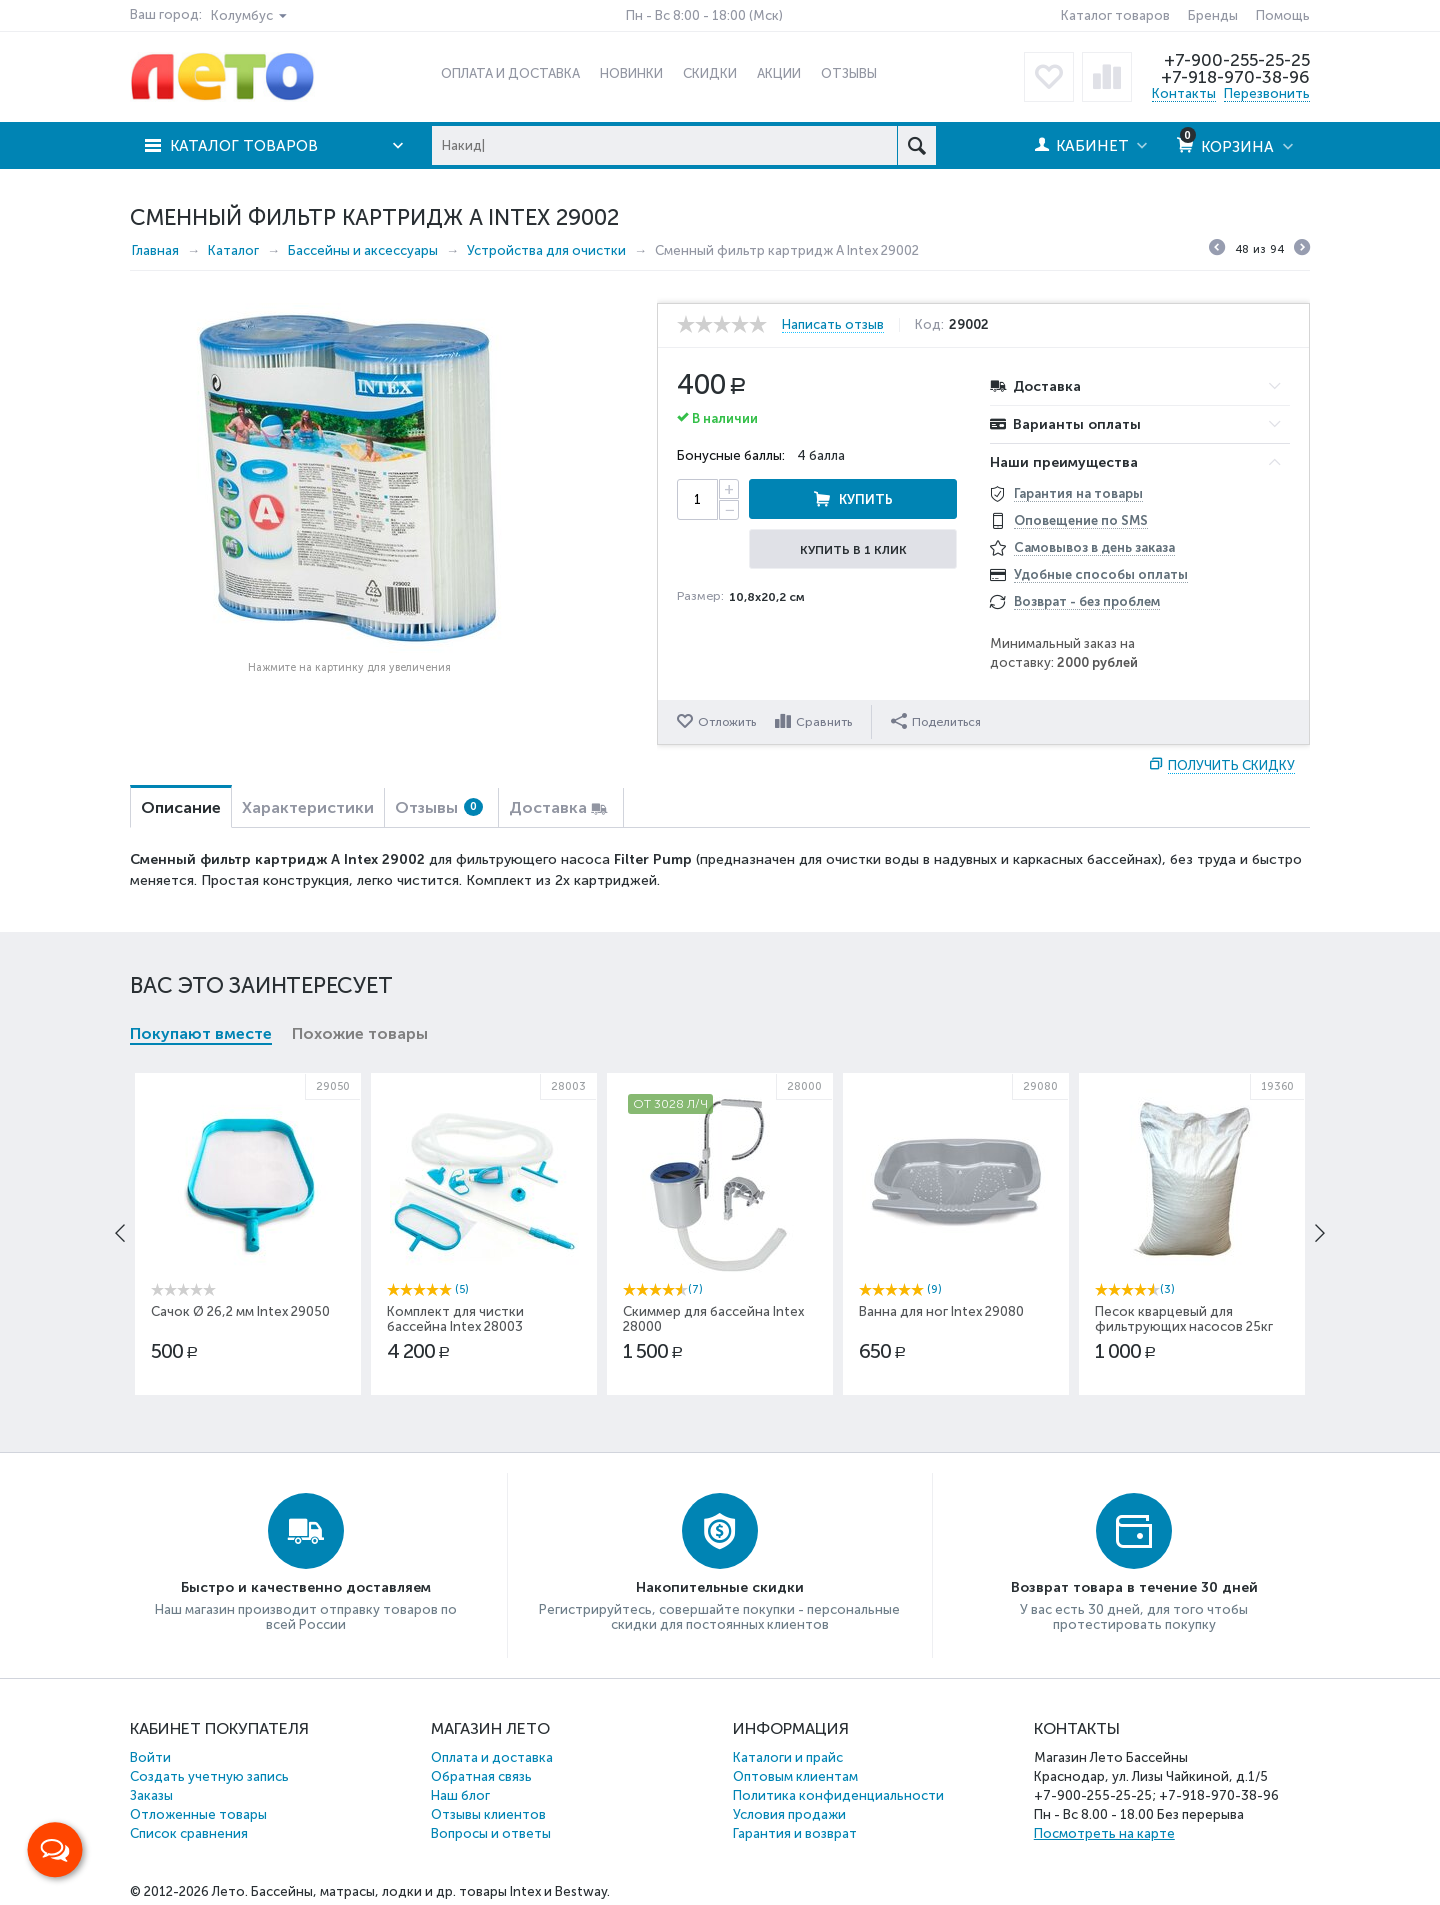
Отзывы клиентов (488, 1814)
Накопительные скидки (720, 1587)
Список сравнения (189, 1833)
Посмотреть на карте (1104, 1833)
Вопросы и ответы (491, 1833)
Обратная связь (481, 1776)
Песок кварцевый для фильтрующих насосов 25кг (1184, 1319)
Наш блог (460, 1795)
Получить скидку (1231, 765)
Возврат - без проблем (1087, 601)
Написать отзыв (833, 325)
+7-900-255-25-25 (1237, 60)
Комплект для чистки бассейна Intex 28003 (455, 1319)
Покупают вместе (201, 1033)
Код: (929, 325)
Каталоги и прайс (788, 1757)
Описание (181, 807)
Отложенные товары (198, 1814)
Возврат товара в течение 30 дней (1134, 1587)
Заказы (151, 1795)
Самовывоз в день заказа (1094, 547)
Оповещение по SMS (1081, 520)
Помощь (1283, 15)
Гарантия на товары (1078, 493)
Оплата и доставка (492, 1757)
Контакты (1184, 93)
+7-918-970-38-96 (1235, 77)
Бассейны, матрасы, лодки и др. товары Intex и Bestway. (430, 1891)
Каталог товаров (1115, 15)
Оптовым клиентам (795, 1776)
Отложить (727, 722)
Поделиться (936, 721)
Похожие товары (360, 1033)
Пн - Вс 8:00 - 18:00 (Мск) (704, 15)
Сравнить (824, 722)
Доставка (548, 807)
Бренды (1213, 15)
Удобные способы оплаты (1101, 574)
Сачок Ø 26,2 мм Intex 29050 (240, 1311)
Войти (150, 1757)
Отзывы (439, 807)
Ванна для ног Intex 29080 (941, 1311)
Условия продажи (789, 1814)
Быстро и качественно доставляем (306, 1587)
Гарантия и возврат (795, 1833)
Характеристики (308, 807)
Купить (866, 499)
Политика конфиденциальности (838, 1795)
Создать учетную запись (209, 1776)
